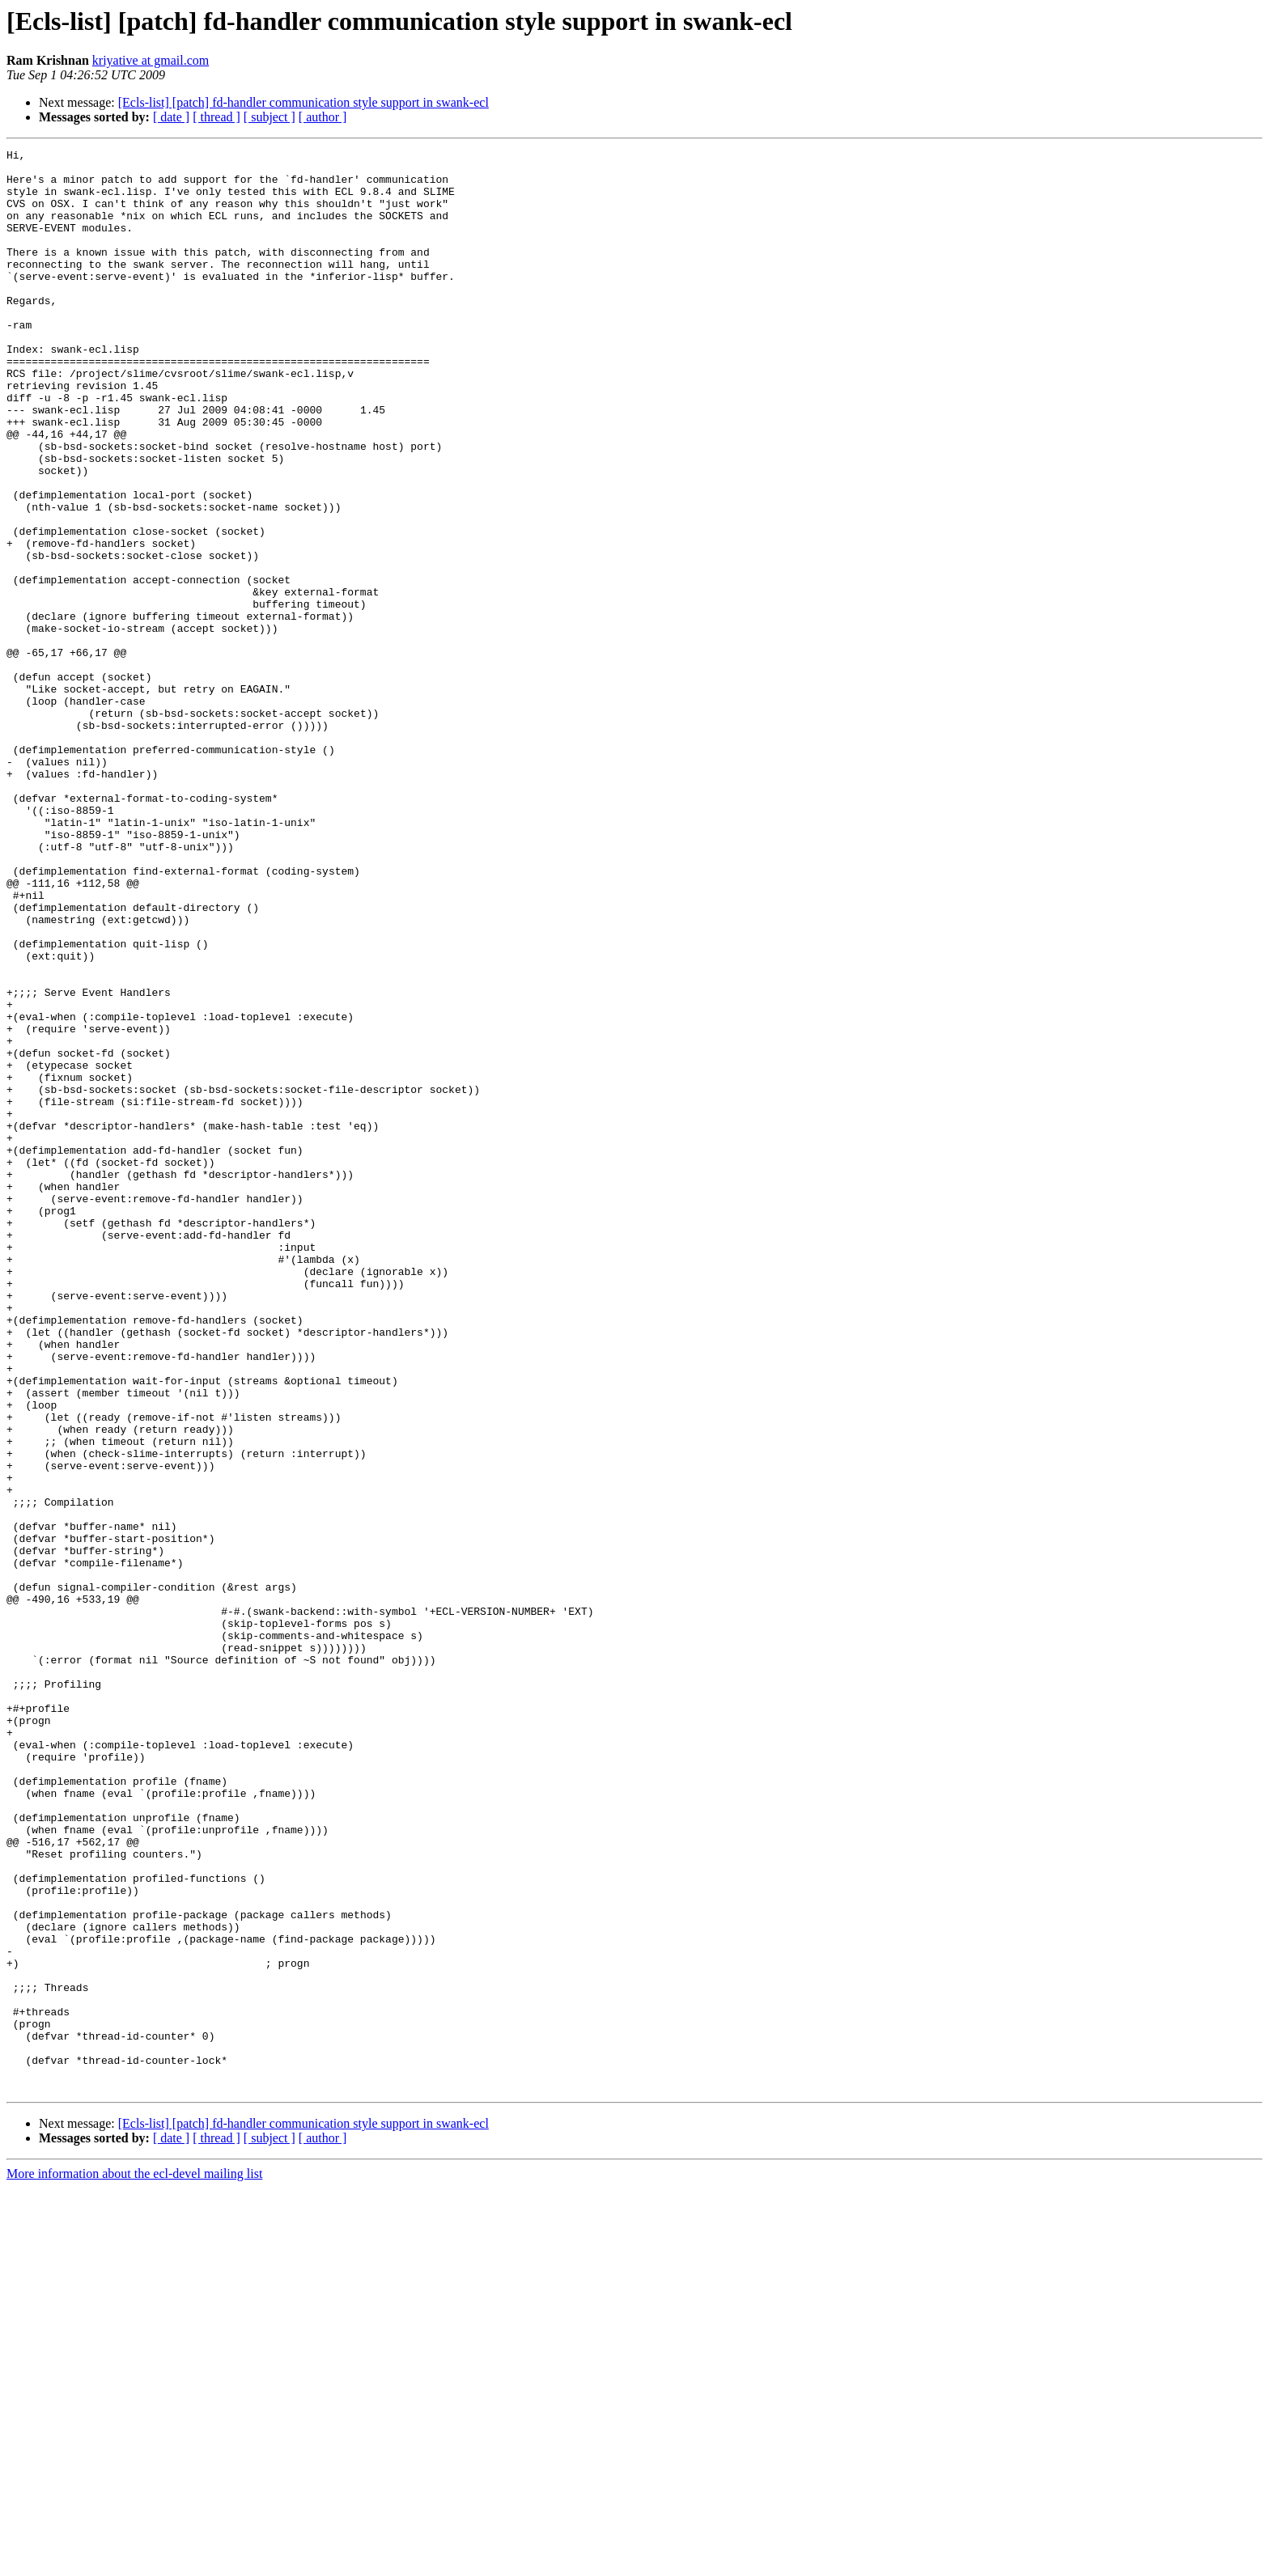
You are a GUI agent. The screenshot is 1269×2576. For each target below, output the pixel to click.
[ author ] (323, 117)
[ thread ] (216, 117)
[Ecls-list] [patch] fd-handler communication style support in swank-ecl (303, 102)
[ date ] (171, 117)
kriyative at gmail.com (150, 60)
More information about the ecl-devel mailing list (134, 2562)
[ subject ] (269, 117)
